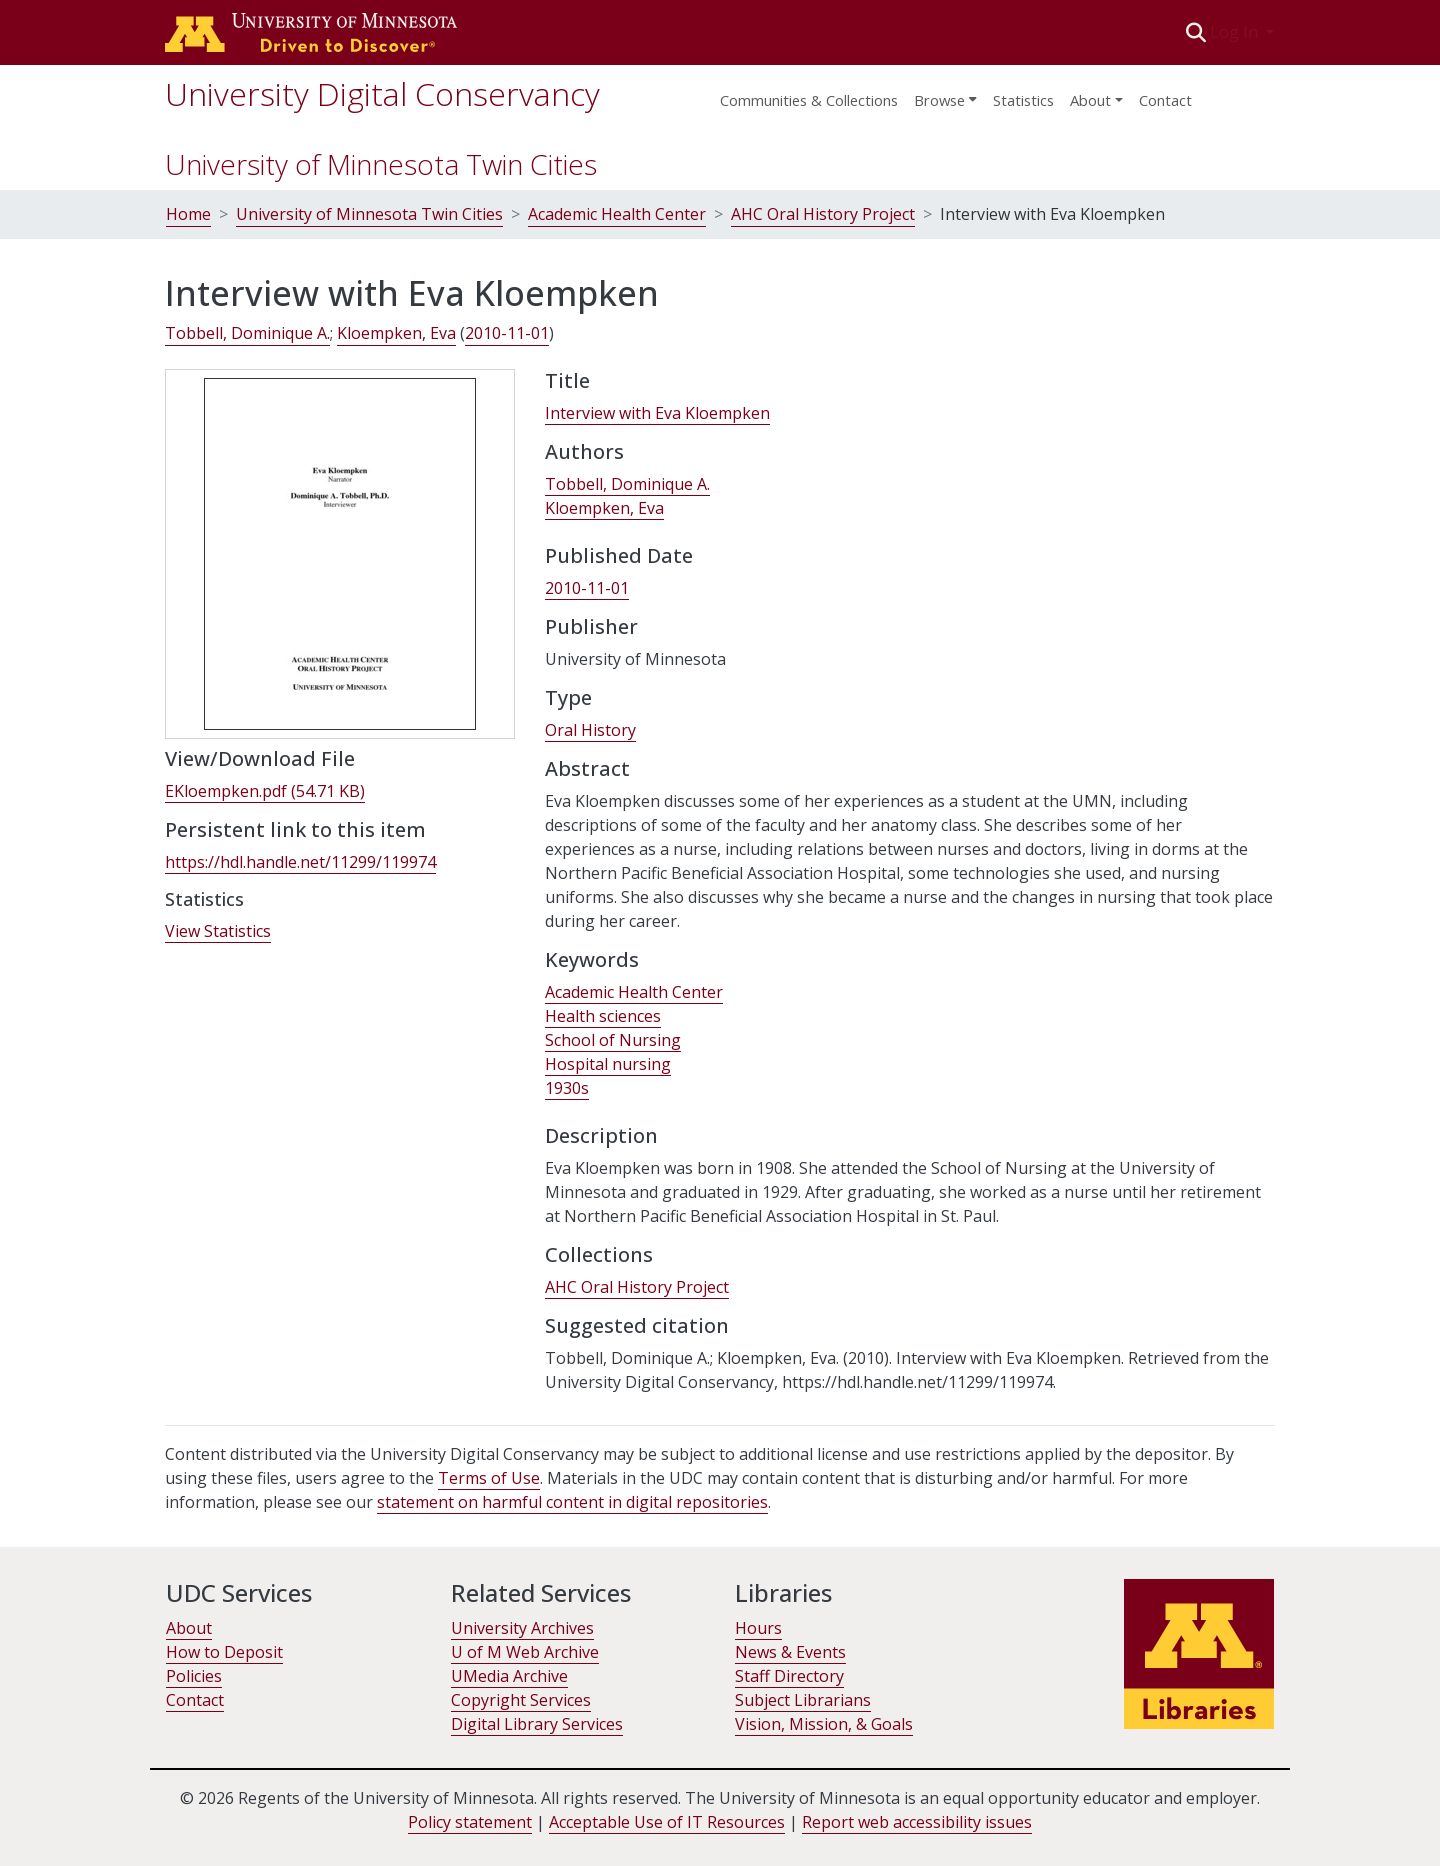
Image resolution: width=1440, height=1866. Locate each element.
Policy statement (470, 1822)
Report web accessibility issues (917, 1822)
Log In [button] (1236, 32)
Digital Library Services (537, 1724)
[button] (1196, 32)
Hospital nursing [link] (608, 1064)
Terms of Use (489, 1478)
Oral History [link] (590, 730)
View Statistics (218, 931)
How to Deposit (224, 1652)
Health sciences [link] (603, 1016)
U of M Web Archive (525, 1652)
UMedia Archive (509, 1676)
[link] (265, 791)
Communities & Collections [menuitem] (809, 100)
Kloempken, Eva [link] (396, 333)
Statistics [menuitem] (1023, 100)
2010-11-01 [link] (507, 333)
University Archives (522, 1628)
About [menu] (1090, 100)
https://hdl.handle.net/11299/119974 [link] (300, 862)
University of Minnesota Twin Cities (381, 164)
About (189, 1628)
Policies (194, 1676)
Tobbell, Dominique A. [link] (247, 333)
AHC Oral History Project (823, 214)
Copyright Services (521, 1700)
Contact (1165, 100)
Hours (758, 1628)
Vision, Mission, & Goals (824, 1724)
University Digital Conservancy (382, 93)
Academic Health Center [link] (634, 992)
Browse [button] (939, 100)
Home (188, 214)
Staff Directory (789, 1676)
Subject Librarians (803, 1700)
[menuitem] (945, 94)
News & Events (790, 1652)
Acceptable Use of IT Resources (667, 1822)
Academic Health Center (617, 214)
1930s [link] (567, 1088)
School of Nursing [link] (613, 1040)
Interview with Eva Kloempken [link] (657, 413)
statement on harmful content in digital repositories (572, 1502)
